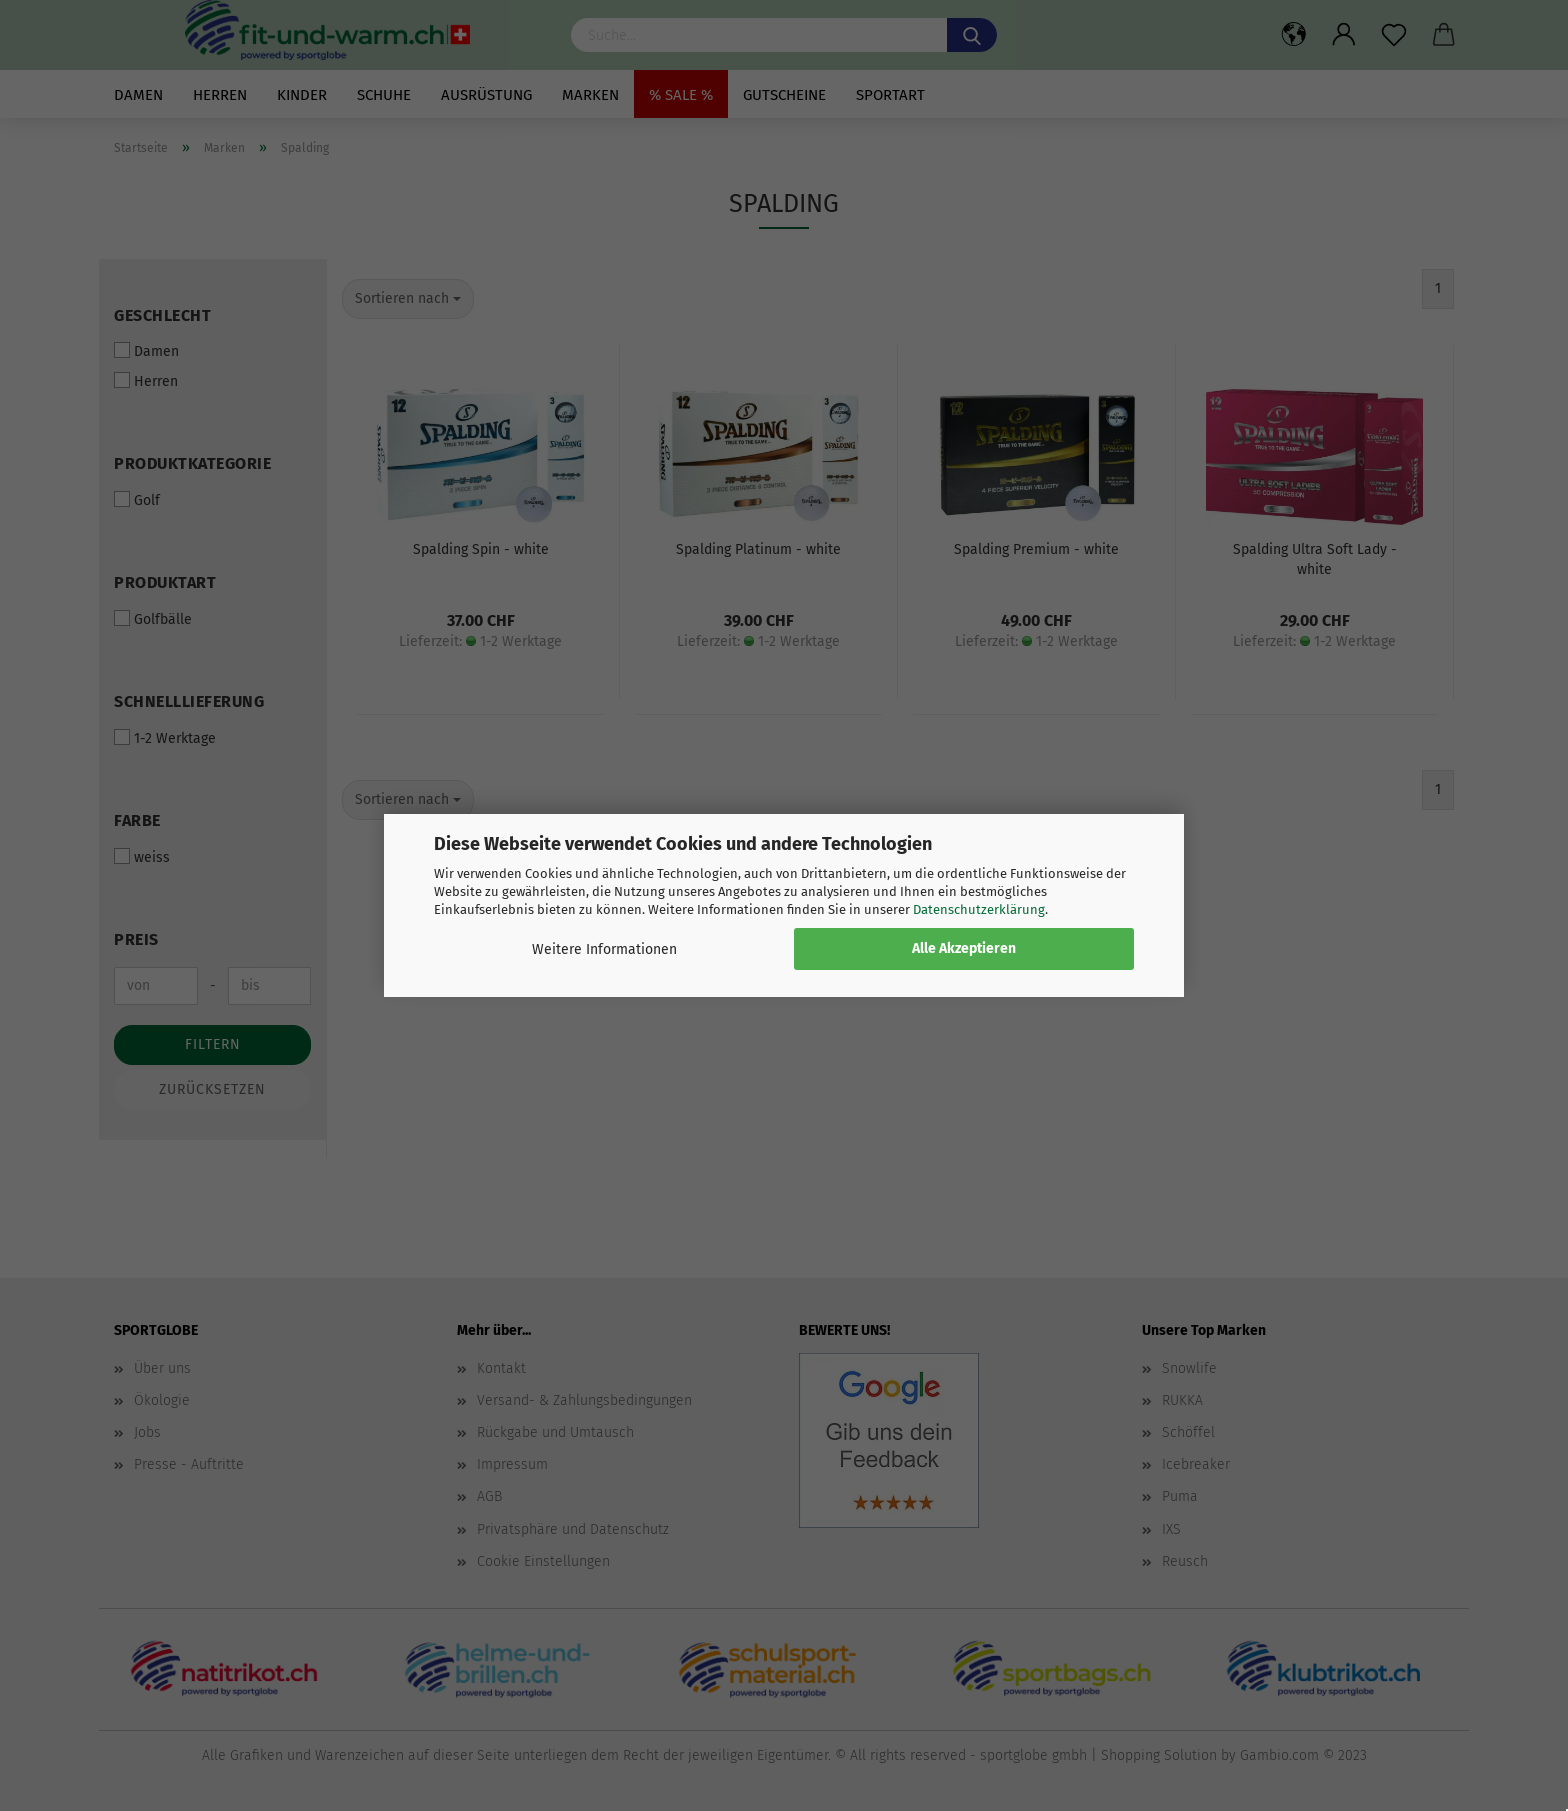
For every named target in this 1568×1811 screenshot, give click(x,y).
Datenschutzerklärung (979, 909)
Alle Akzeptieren (964, 948)
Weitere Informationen (604, 949)
